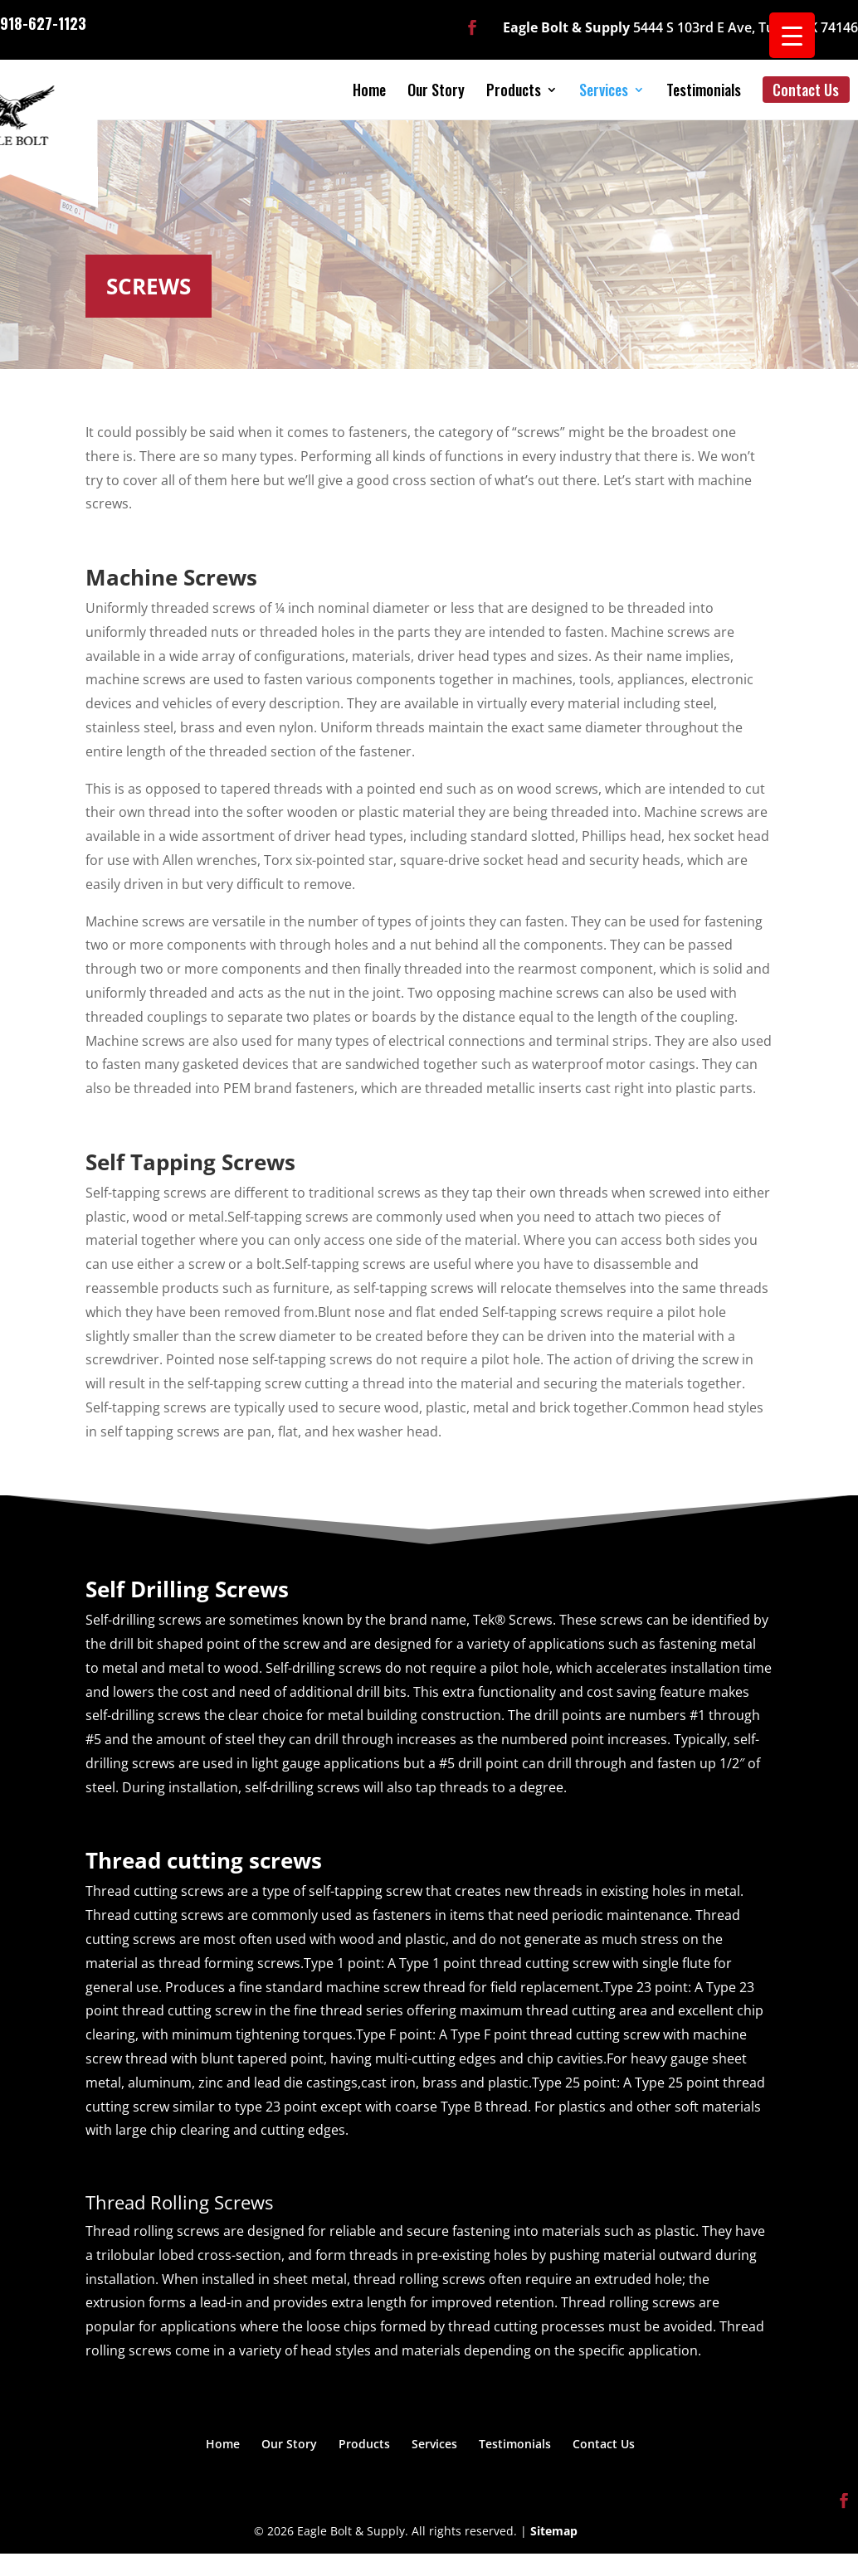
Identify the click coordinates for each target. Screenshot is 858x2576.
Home (369, 89)
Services (603, 89)
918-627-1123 (43, 21)
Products (513, 89)
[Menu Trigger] (792, 35)
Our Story (436, 89)
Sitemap (554, 2531)
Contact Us (806, 89)
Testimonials (703, 89)
